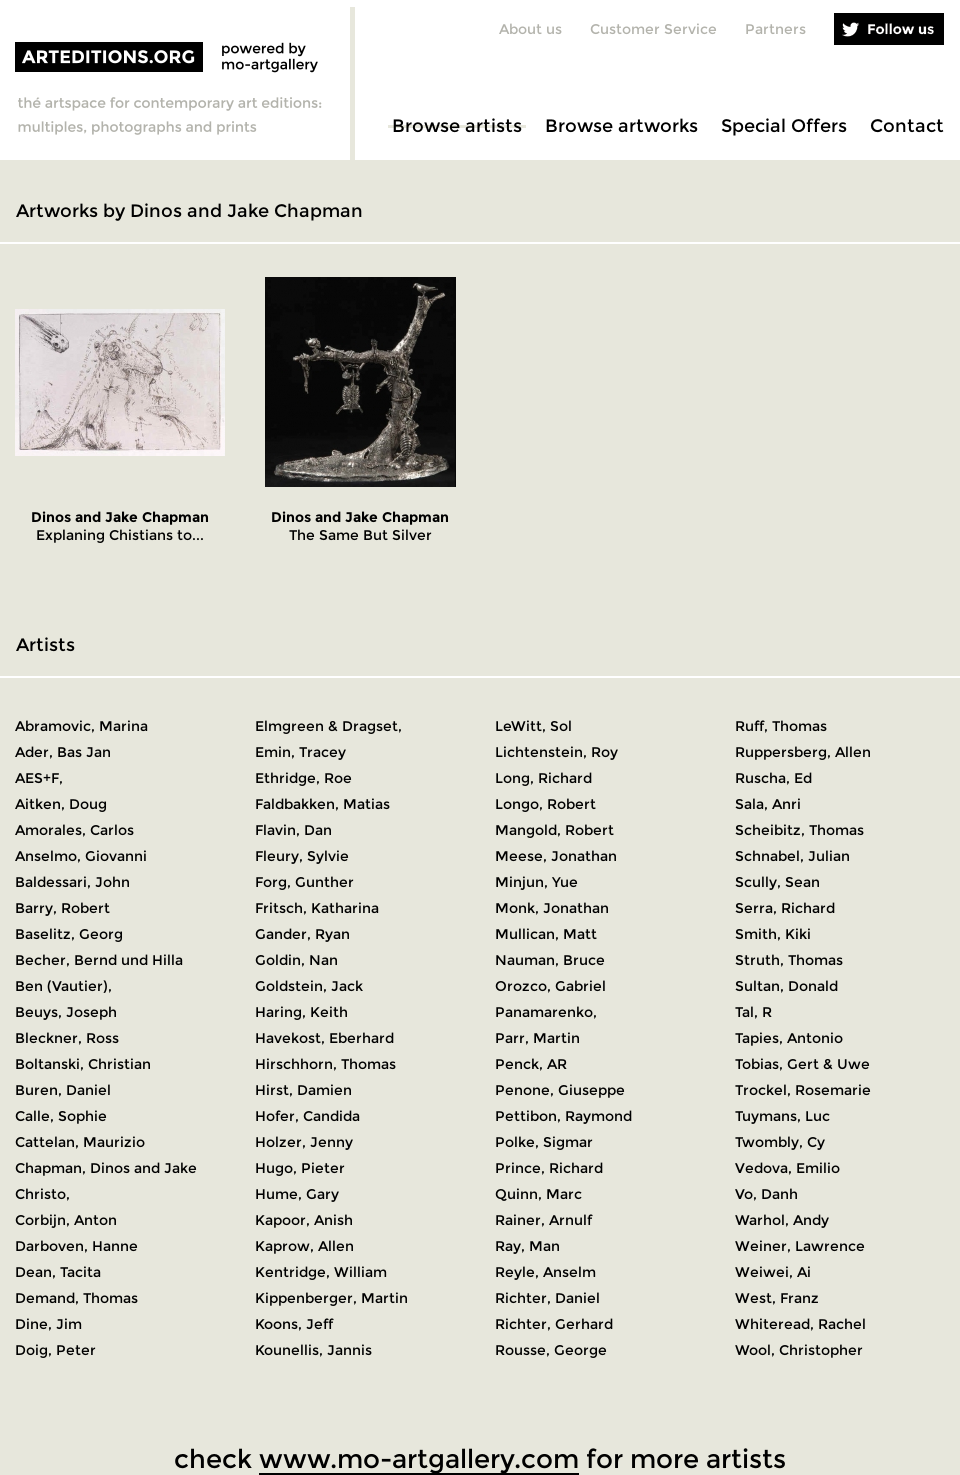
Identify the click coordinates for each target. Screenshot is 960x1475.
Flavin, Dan (293, 830)
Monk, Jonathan (552, 908)
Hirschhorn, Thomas (325, 1064)
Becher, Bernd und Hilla (99, 960)
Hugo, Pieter (300, 1168)
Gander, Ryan (302, 934)
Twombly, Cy (780, 1142)
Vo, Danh (766, 1194)
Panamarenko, (546, 1012)
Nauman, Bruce (550, 960)
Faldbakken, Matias (322, 804)
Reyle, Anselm (545, 1272)
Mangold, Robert (554, 830)
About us (530, 29)
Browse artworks (621, 126)
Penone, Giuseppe (560, 1090)
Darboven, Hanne (76, 1246)
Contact (907, 126)
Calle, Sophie (61, 1116)
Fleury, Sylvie (302, 856)
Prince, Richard (549, 1168)
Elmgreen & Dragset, (328, 726)
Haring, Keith (301, 1012)
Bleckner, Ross (67, 1038)
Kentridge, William (321, 1272)
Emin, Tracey (300, 752)
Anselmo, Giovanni (81, 856)
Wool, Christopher (799, 1350)
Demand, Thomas (76, 1298)
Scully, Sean (777, 882)
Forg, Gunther (304, 882)
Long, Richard (543, 778)
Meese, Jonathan (556, 856)
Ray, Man (527, 1246)
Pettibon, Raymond (563, 1116)
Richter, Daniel (547, 1298)
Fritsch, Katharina (317, 908)
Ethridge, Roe (303, 778)
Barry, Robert (62, 908)
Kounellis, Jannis (313, 1350)
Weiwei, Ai (773, 1272)
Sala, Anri (768, 804)
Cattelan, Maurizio (80, 1142)
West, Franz (777, 1298)
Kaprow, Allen (304, 1246)
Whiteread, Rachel (800, 1324)
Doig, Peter (55, 1350)
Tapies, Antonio (789, 1038)
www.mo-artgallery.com (419, 1459)
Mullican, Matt (546, 934)
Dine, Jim (48, 1324)
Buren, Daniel (63, 1090)
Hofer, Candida (307, 1116)
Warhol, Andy (782, 1220)
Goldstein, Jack (309, 986)
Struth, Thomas (789, 960)
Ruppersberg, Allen (803, 752)
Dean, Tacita (58, 1272)
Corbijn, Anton (66, 1220)
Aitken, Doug (61, 804)
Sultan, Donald (786, 986)
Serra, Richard (785, 908)
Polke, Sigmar (544, 1142)
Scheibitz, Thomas (799, 830)
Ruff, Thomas (781, 726)
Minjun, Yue (536, 882)
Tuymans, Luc (782, 1116)
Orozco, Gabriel (550, 986)
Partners (775, 29)
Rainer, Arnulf (543, 1220)
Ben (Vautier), (63, 986)
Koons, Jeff (294, 1324)
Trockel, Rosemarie (803, 1090)
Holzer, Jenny (304, 1142)
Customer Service (653, 29)
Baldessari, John (72, 882)
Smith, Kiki (773, 934)
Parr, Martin (537, 1038)
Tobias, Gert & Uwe (802, 1064)
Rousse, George (551, 1350)
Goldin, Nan (296, 960)
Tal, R (753, 1012)
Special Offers (784, 126)
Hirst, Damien (303, 1090)
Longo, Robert (545, 804)
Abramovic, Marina (81, 726)
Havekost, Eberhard (324, 1038)
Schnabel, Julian (792, 856)
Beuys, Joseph (66, 1012)
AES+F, (39, 778)
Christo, (42, 1194)
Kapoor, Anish (304, 1220)
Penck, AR (531, 1064)
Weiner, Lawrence (800, 1246)
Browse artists (457, 126)
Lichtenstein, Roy (556, 752)
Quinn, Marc (538, 1194)
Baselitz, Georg (69, 934)
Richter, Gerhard (554, 1324)
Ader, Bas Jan (63, 752)
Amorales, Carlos (74, 830)
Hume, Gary (297, 1194)
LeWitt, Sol (533, 726)
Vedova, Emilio (787, 1168)
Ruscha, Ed (773, 778)
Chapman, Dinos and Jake (106, 1168)
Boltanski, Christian (83, 1064)
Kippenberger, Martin (331, 1298)
